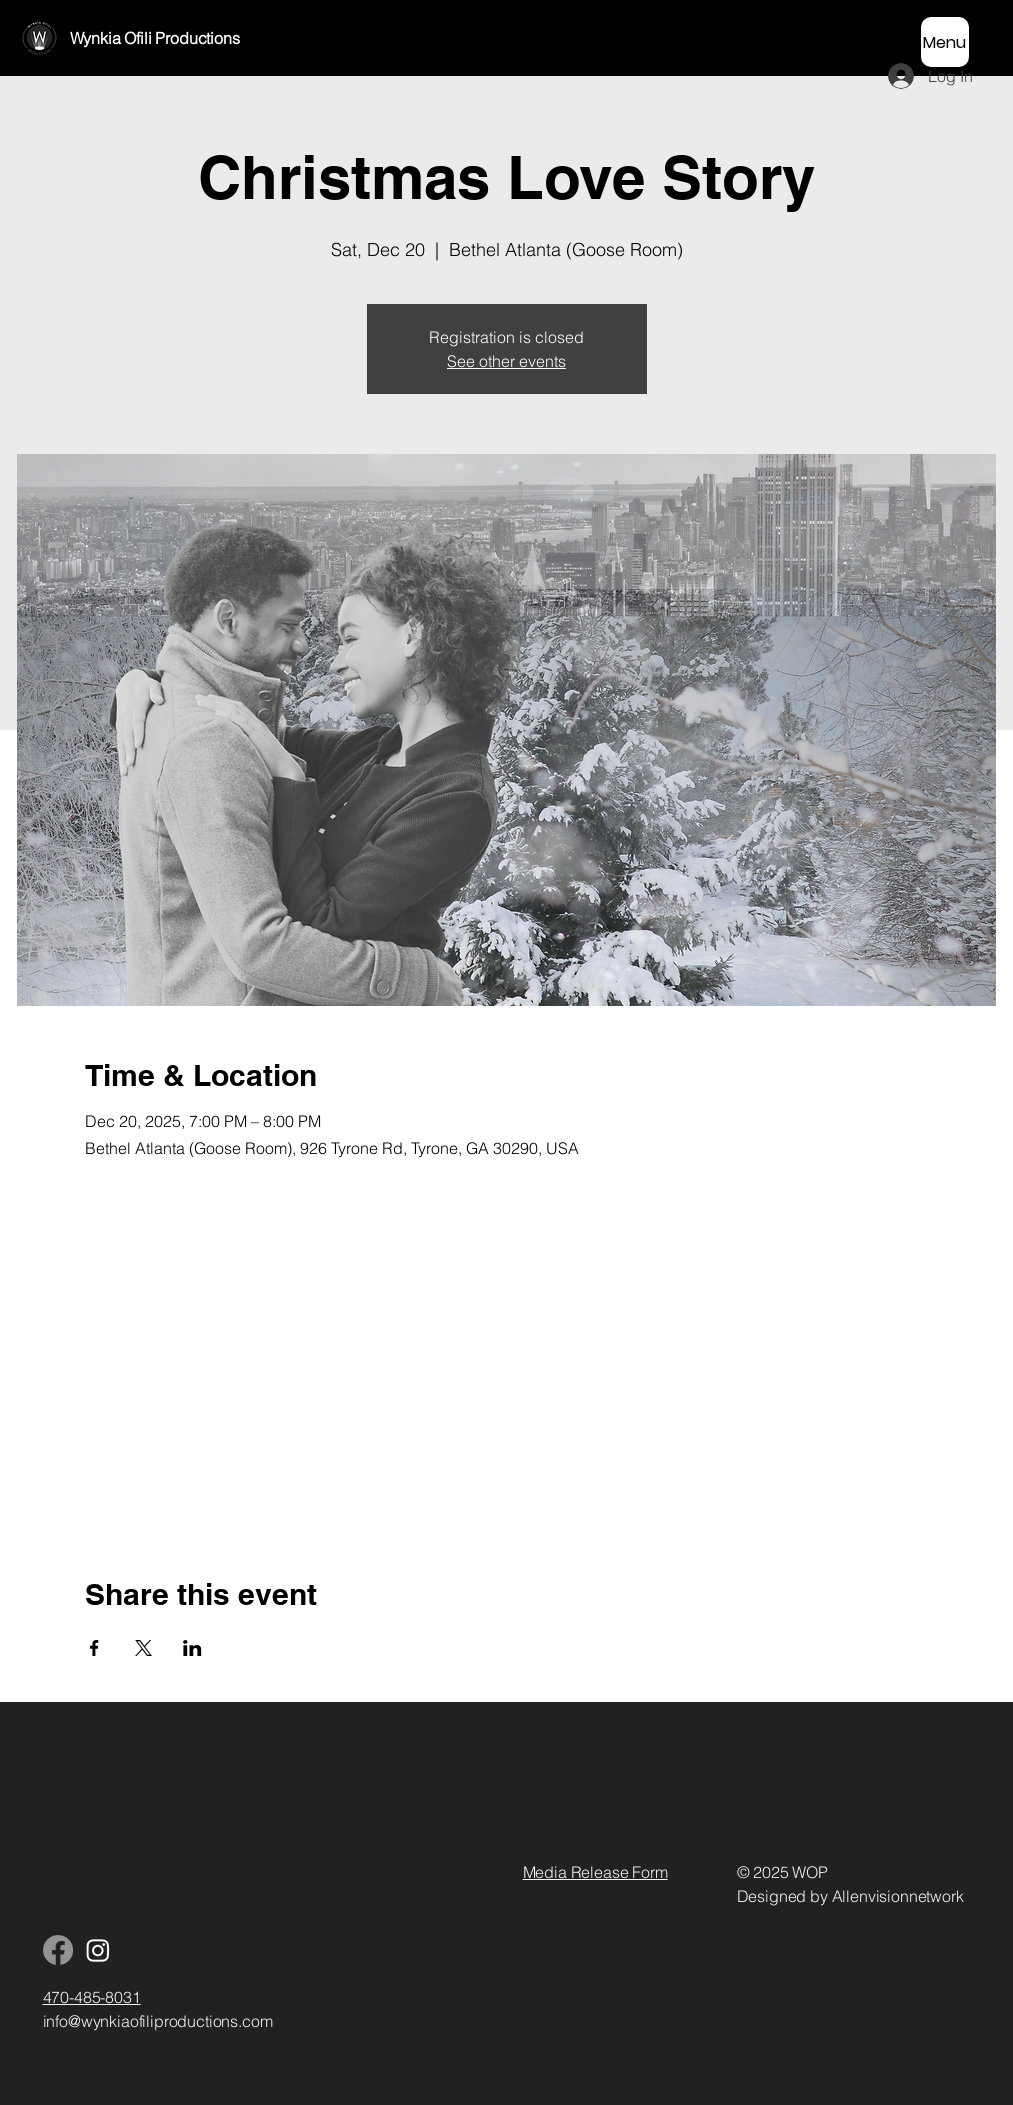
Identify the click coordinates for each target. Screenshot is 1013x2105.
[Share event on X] (143, 1648)
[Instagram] (98, 1950)
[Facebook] (58, 1950)
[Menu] (945, 42)
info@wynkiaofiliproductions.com (158, 2021)
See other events (506, 361)
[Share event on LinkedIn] (192, 1648)
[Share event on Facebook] (94, 1648)
